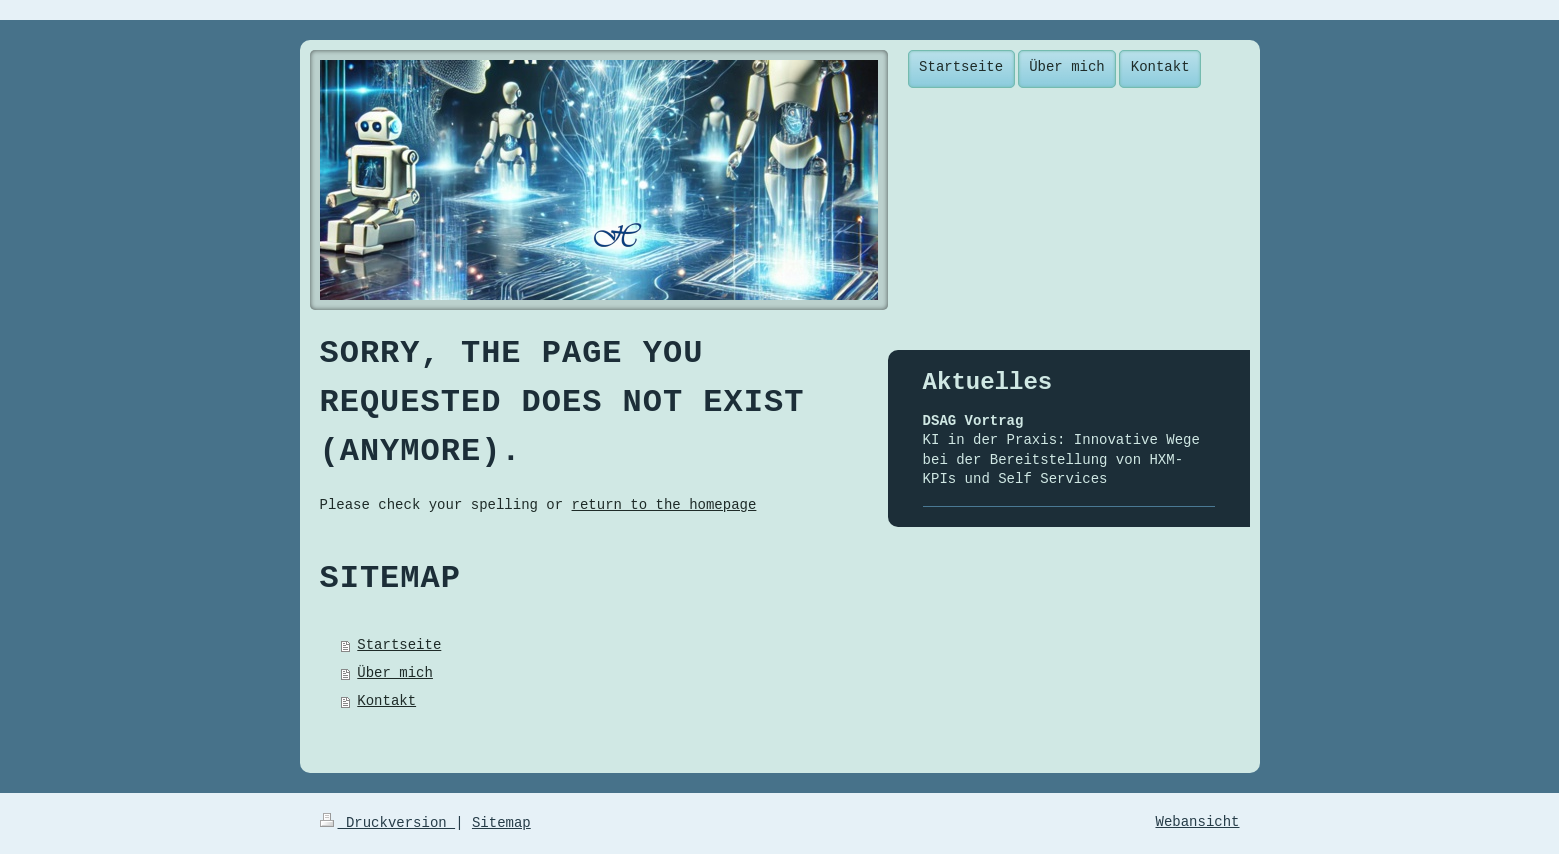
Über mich (395, 673)
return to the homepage (664, 505)
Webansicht (1197, 822)
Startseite (399, 645)
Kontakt (386, 701)
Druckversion (388, 823)
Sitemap (501, 823)
